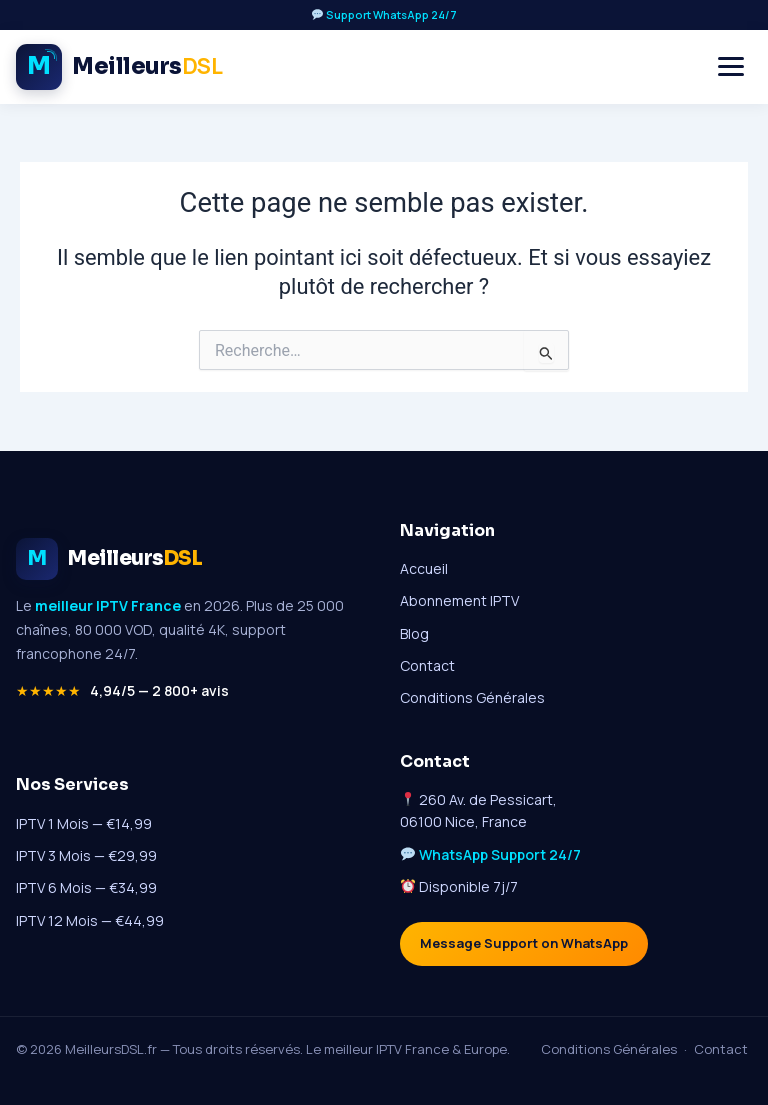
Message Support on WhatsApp (524, 944)
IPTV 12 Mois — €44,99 (90, 920)
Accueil (424, 568)
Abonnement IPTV (459, 600)
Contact (427, 665)
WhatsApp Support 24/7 (500, 854)
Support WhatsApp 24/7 (385, 14)
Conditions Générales (472, 698)
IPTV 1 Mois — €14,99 (84, 823)
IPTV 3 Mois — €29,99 (86, 855)
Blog (414, 633)
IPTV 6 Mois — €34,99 (86, 888)
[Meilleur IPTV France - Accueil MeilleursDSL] (119, 67)
